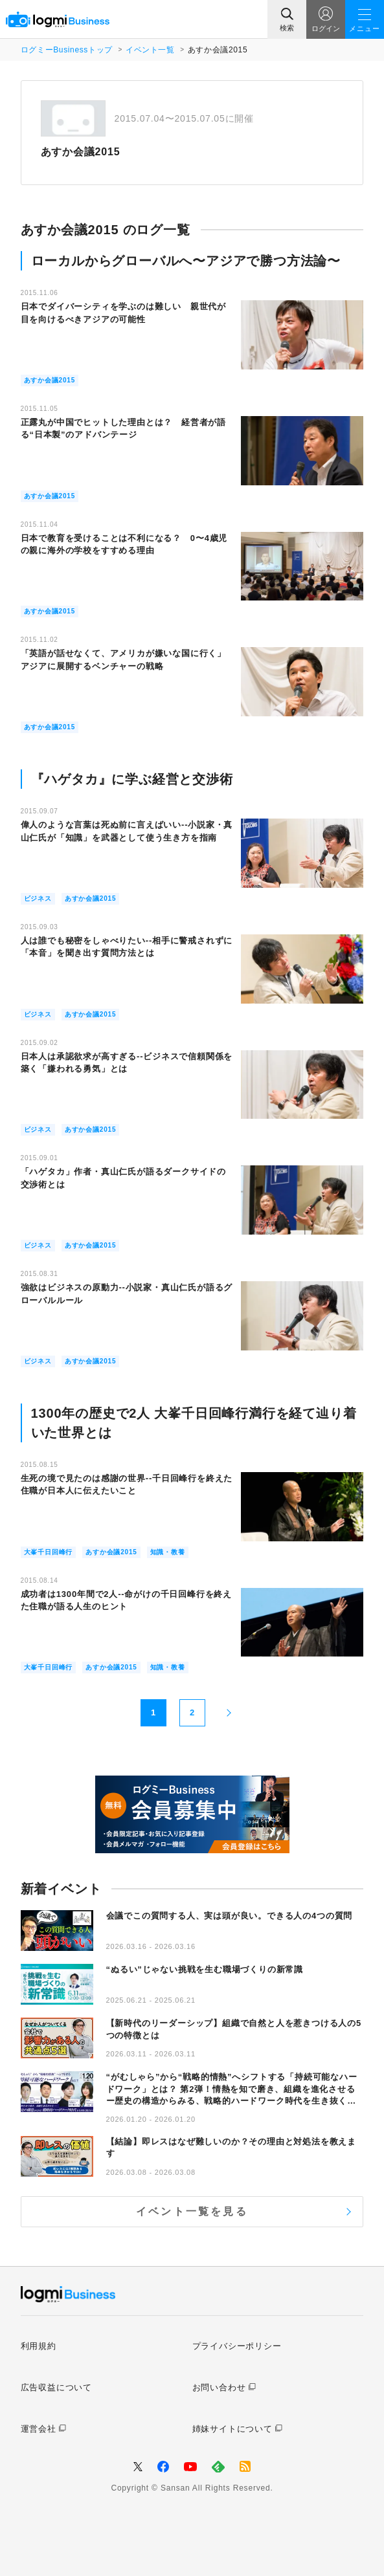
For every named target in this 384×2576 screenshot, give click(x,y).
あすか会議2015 (49, 380)
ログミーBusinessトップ (67, 50)
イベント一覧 (150, 50)
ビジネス (38, 898)
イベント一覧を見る (192, 2211)
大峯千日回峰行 (48, 1552)
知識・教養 (167, 1552)
